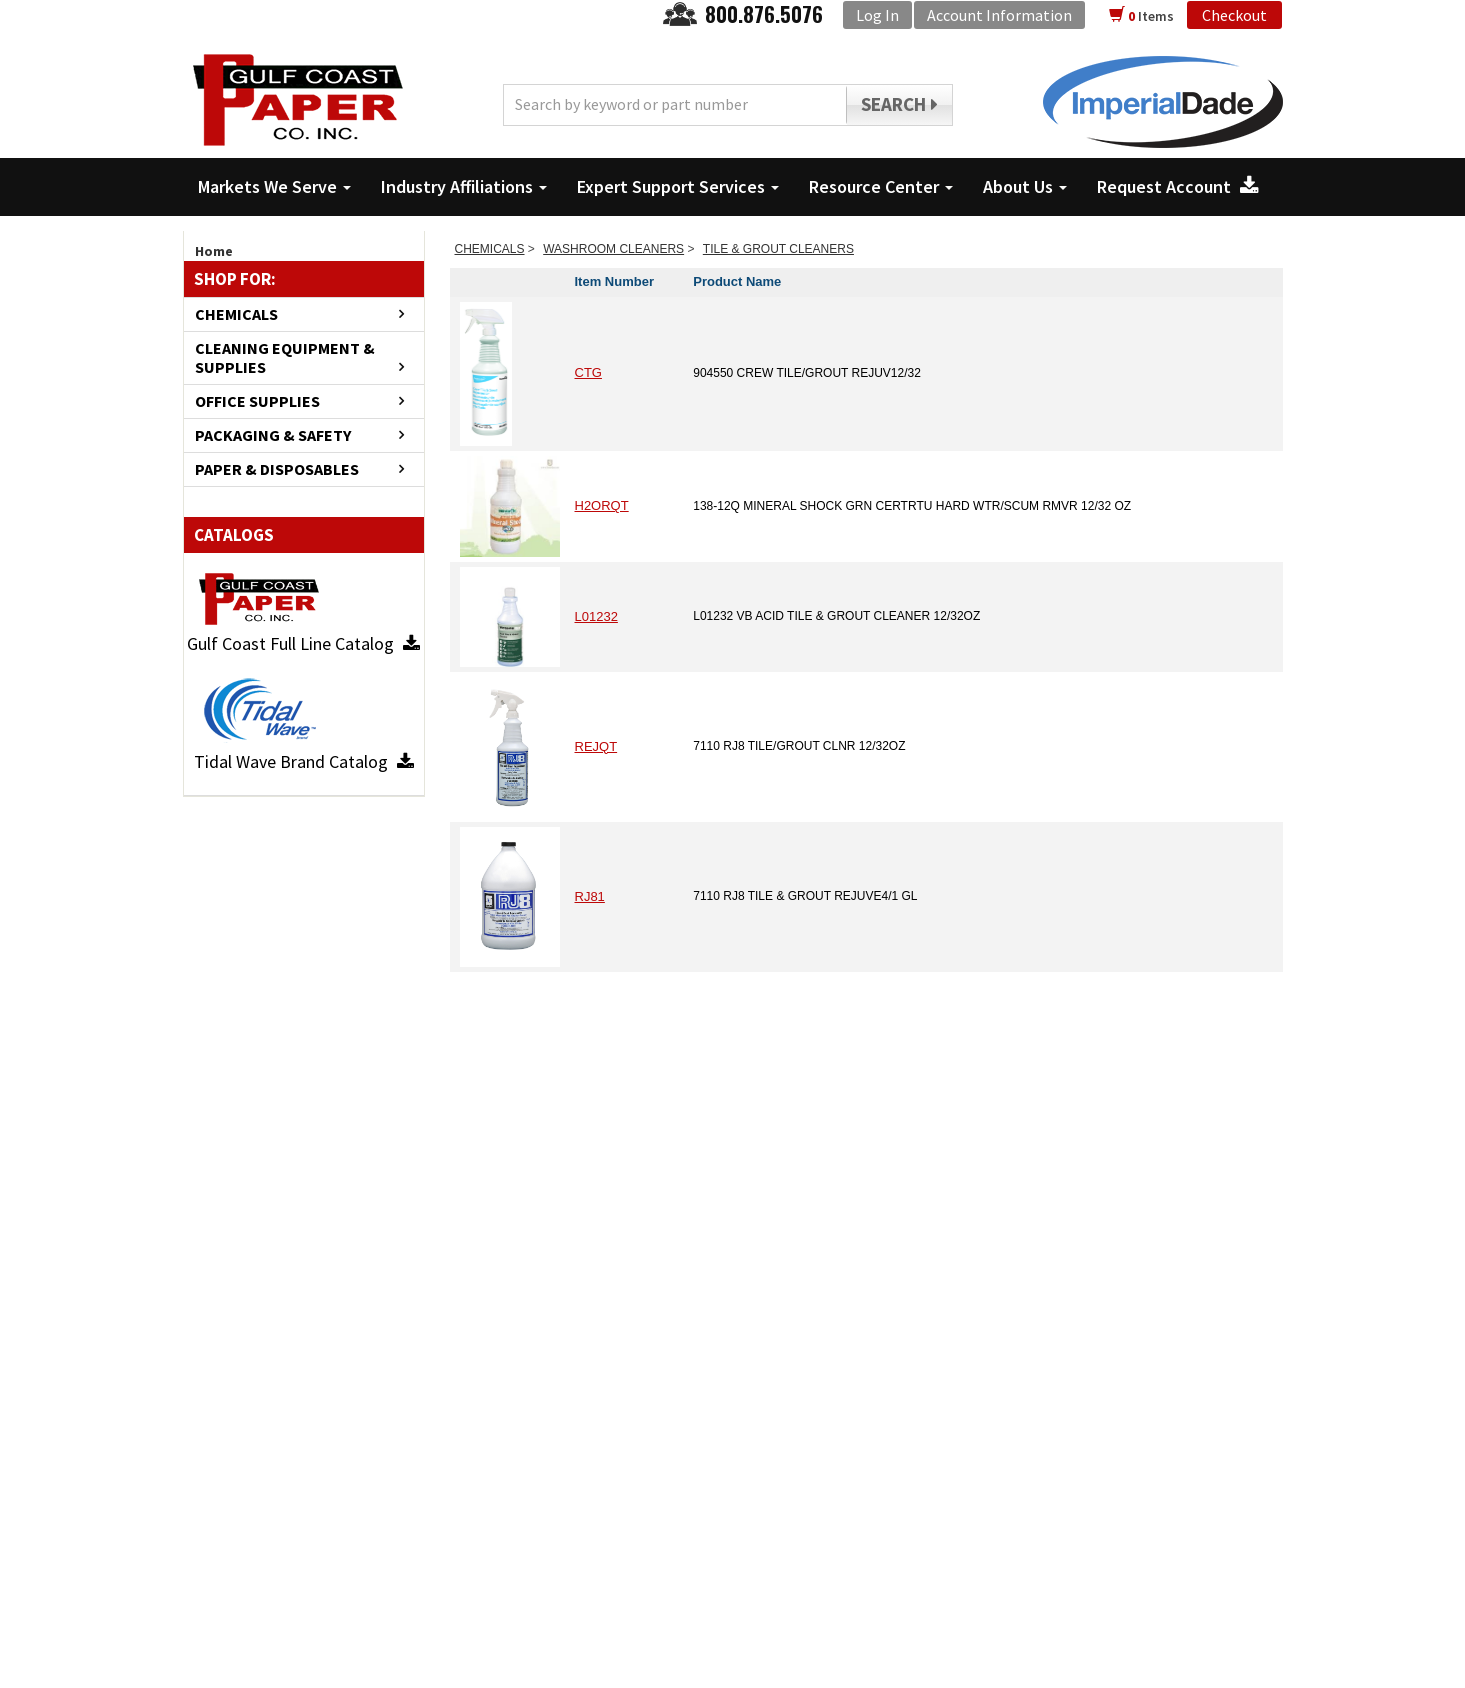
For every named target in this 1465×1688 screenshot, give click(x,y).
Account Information (999, 15)
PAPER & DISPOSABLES (277, 469)
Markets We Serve (274, 186)
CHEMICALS (236, 314)
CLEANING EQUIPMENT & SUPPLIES (285, 358)
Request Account (1178, 186)
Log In (877, 15)
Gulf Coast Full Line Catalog (303, 643)
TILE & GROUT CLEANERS (778, 249)
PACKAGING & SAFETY (273, 435)
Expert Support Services (678, 186)
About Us (1025, 186)
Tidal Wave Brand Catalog (304, 761)
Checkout (1234, 15)
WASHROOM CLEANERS (613, 249)
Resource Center (881, 186)
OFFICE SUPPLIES (257, 401)
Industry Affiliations (464, 186)
